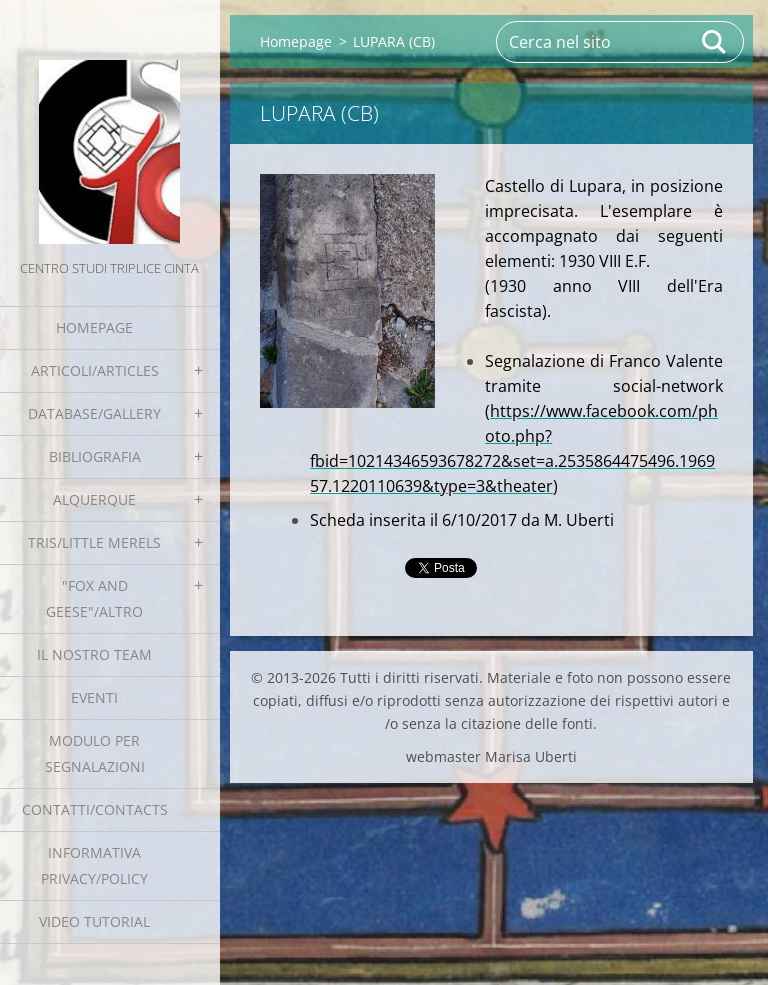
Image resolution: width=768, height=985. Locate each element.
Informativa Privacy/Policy (94, 865)
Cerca (715, 42)
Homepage (94, 327)
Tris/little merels (94, 542)
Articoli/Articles (95, 370)
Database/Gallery (94, 413)
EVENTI (94, 697)
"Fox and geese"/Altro (94, 598)
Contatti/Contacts (95, 809)
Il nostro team (94, 654)
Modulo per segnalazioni (95, 753)
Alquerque (94, 499)
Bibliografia (95, 456)
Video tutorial (94, 921)
